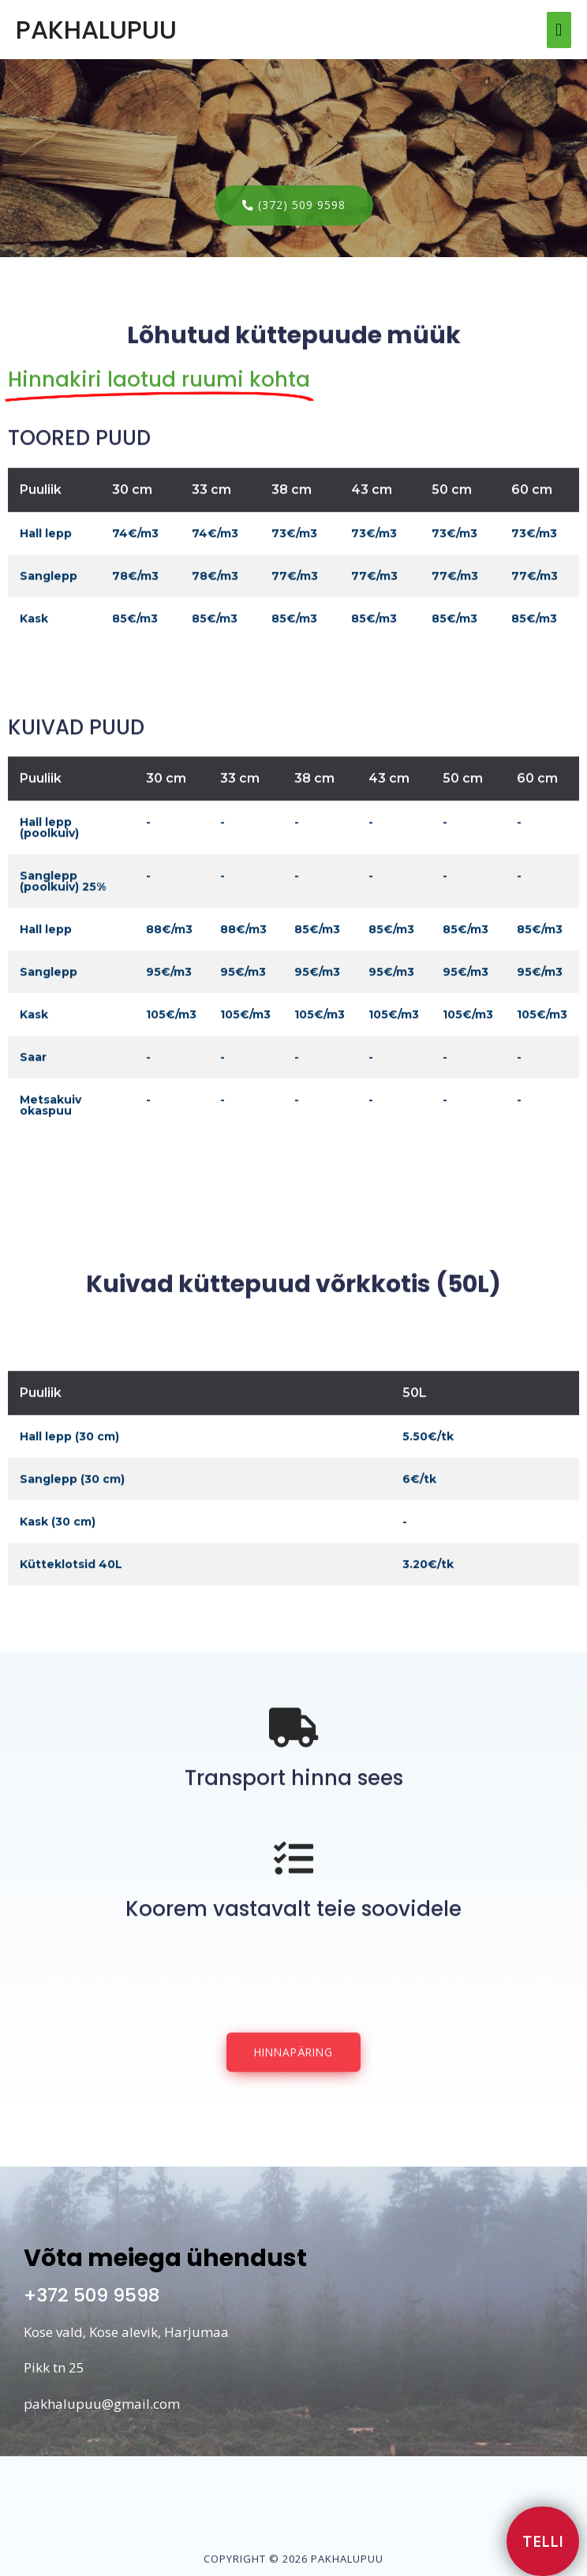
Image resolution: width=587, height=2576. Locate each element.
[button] (294, 205)
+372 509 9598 (91, 2295)
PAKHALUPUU (96, 29)
